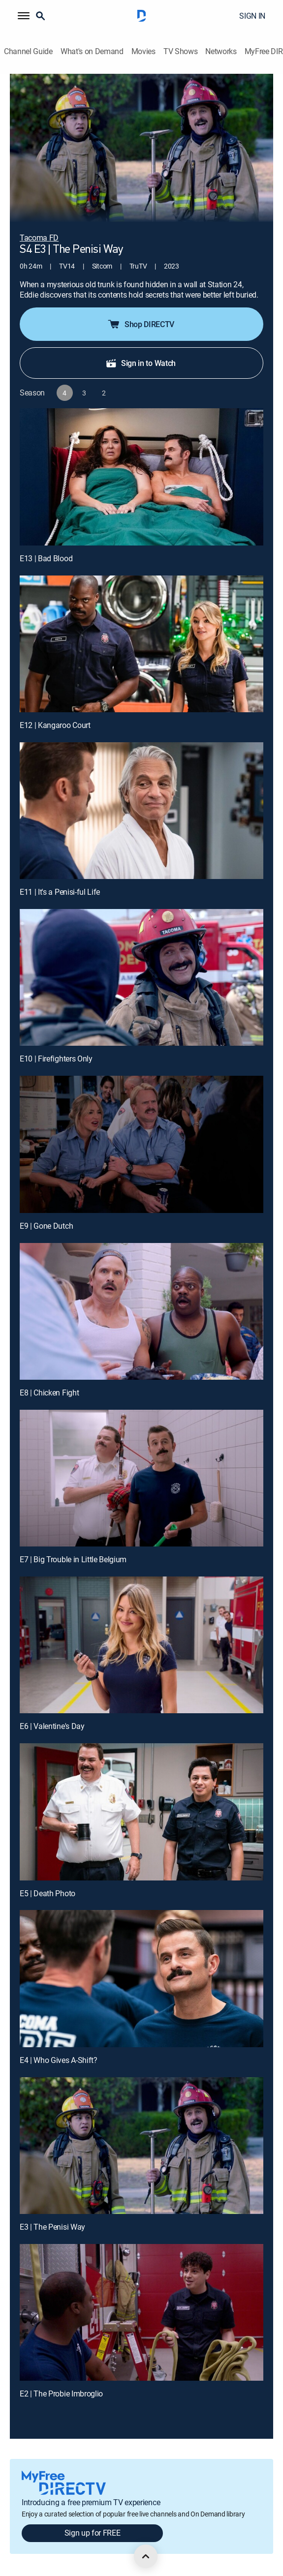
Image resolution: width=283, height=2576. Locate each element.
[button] (24, 16)
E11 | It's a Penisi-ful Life (60, 891)
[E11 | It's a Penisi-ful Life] (141, 810)
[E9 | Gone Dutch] (141, 1144)
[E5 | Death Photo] (141, 1811)
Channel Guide (28, 51)
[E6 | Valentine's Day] (141, 1644)
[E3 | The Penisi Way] (141, 2145)
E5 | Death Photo (47, 1893)
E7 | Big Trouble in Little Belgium (73, 1559)
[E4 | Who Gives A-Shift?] (141, 1978)
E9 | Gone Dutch (46, 1225)
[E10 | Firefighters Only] (141, 977)
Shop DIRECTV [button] (140, 324)
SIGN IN (252, 15)
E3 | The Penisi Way (52, 2226)
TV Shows (180, 51)
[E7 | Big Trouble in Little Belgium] (141, 1478)
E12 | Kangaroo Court (55, 725)
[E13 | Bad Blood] (141, 476)
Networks (220, 51)
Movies (143, 51)
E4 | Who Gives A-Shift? (58, 2060)
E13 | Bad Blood (46, 558)
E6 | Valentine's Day (52, 1726)
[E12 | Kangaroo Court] (141, 644)
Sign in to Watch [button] (140, 363)
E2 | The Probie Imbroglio (61, 2393)
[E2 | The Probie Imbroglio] (141, 2312)
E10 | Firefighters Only (56, 1058)
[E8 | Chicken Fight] (141, 1311)
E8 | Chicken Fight (49, 1392)
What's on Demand (92, 51)
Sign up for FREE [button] (92, 2532)
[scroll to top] (145, 2556)
